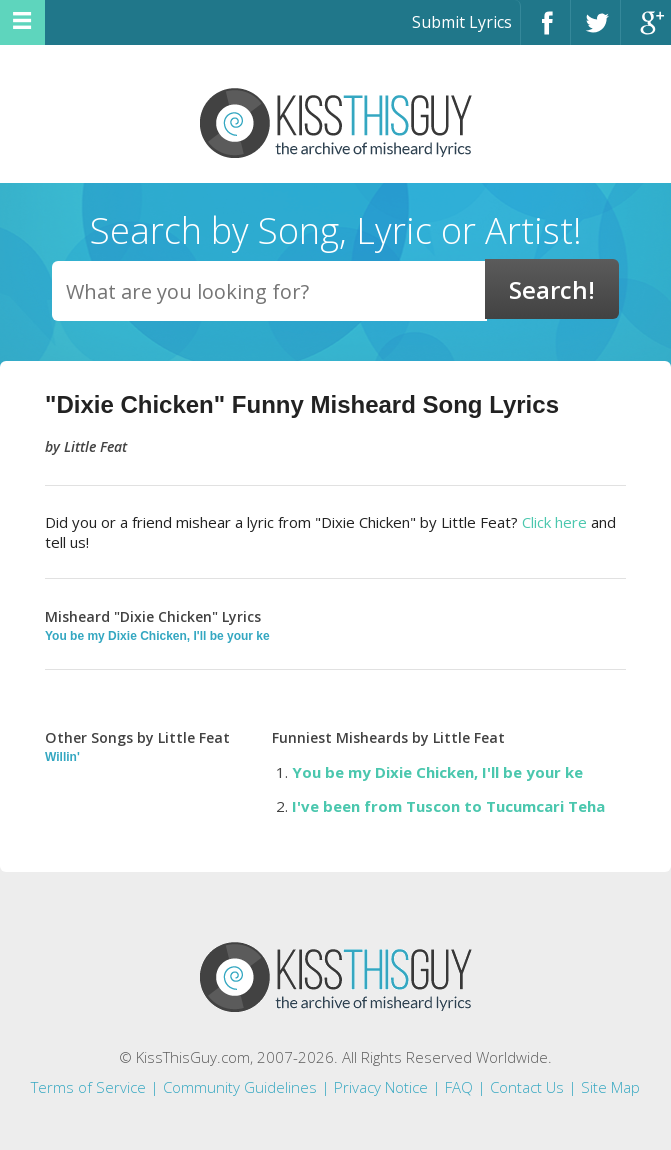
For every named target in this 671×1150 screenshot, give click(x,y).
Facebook (545, 31)
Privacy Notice (381, 1087)
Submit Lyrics (462, 22)
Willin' (62, 757)
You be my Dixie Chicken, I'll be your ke (157, 636)
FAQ (459, 1087)
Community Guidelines (240, 1087)
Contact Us (527, 1087)
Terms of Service (88, 1087)
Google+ (646, 31)
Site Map (610, 1087)
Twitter (595, 31)
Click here (554, 522)
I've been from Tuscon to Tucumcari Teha (448, 806)
